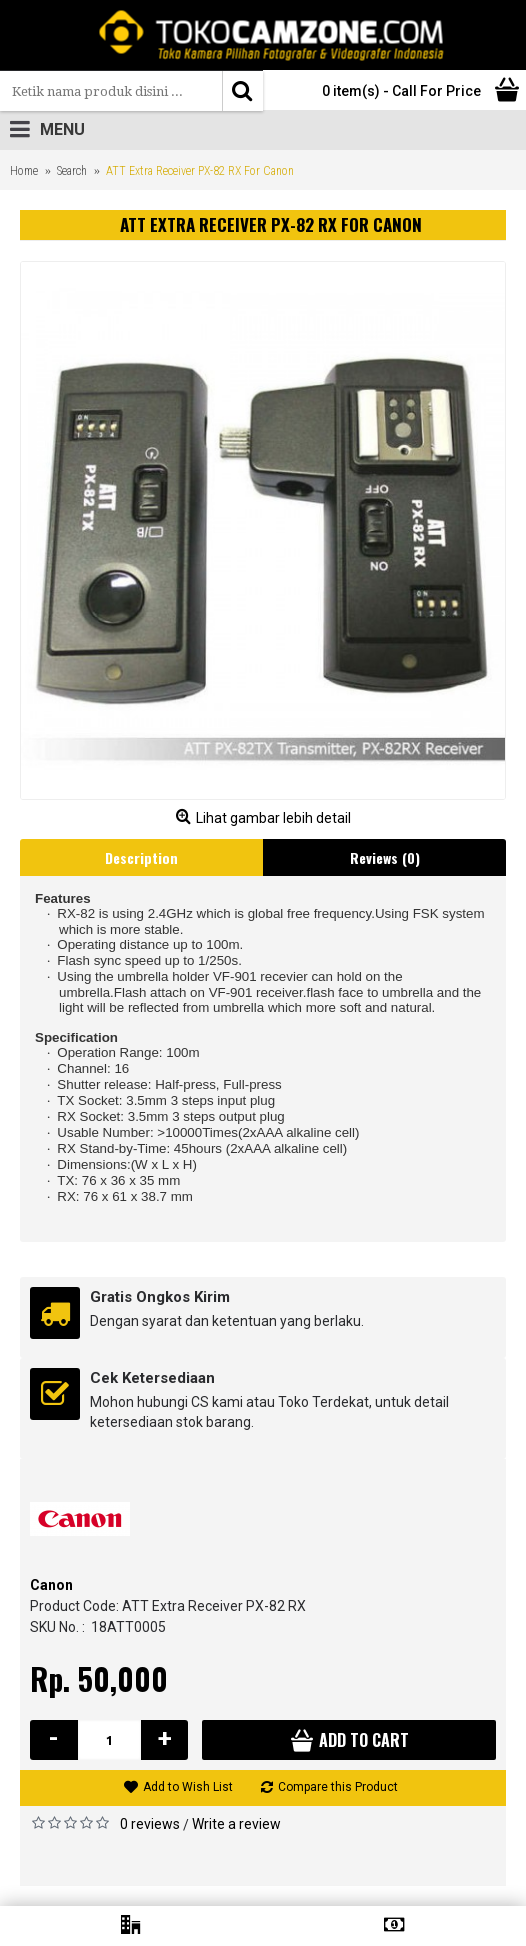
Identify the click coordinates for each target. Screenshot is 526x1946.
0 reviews (150, 1824)
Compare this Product (338, 1787)
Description (141, 857)
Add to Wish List (188, 1787)
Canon (51, 1585)
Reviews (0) (385, 857)
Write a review (236, 1824)
